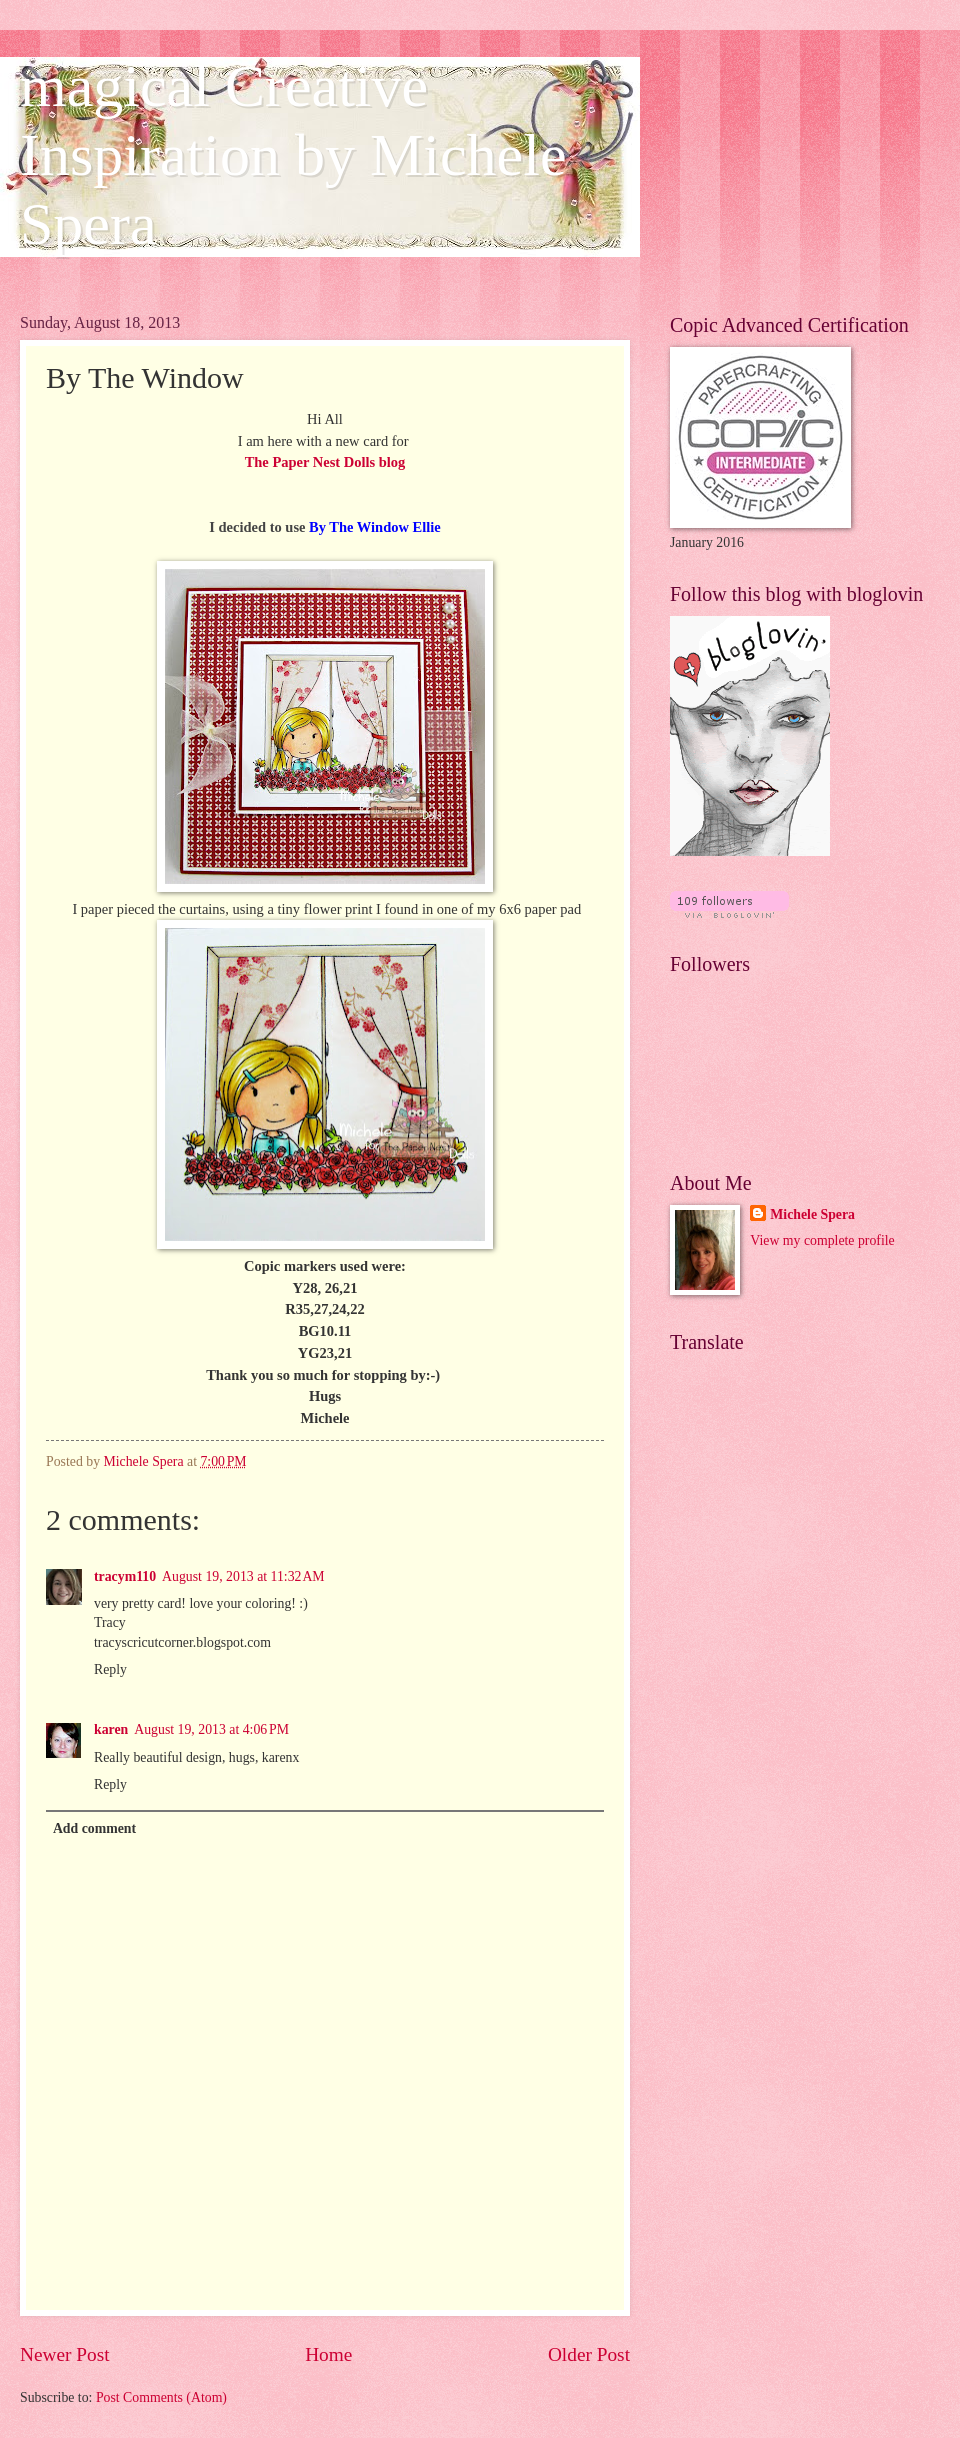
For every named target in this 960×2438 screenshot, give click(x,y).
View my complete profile (822, 1240)
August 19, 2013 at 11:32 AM (243, 1576)
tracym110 (125, 1576)
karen (111, 1729)
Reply (110, 1669)
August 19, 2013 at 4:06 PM (211, 1729)
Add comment (94, 1828)
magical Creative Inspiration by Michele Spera (293, 155)
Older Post (589, 2354)
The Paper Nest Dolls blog (325, 462)
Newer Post (65, 2354)
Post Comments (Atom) (161, 2397)
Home (328, 2354)
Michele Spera (812, 1214)
